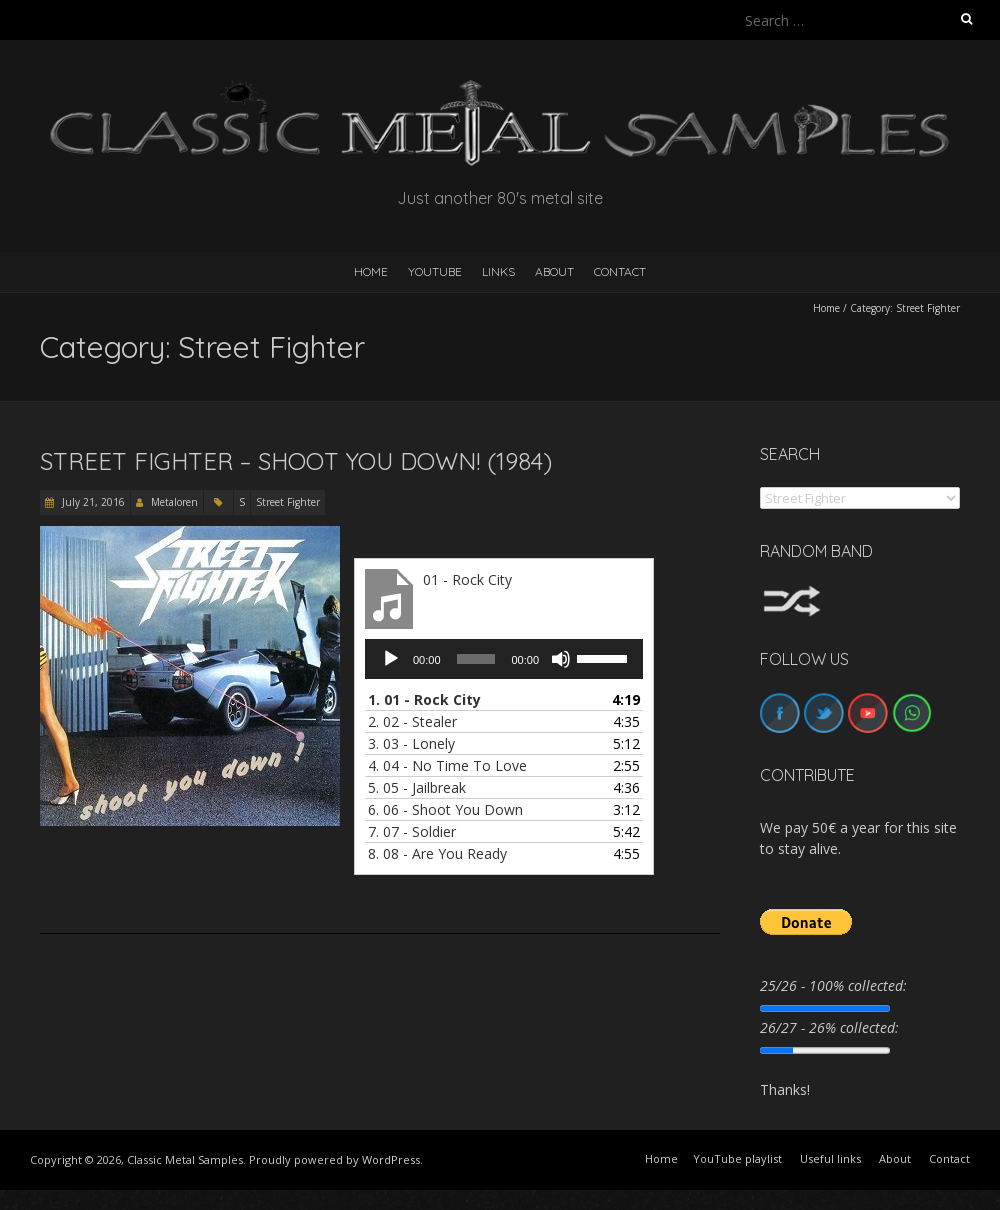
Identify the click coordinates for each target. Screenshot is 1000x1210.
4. (447, 765)
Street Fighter (288, 502)
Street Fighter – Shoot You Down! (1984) (296, 461)
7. (412, 831)
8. (437, 853)
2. (412, 721)
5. (417, 787)
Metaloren (174, 502)
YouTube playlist (737, 1158)
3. (411, 743)
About (554, 271)
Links (498, 271)
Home (826, 308)
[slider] (476, 659)
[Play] (391, 659)
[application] (504, 659)
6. (445, 809)
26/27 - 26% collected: (829, 1027)
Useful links (830, 1158)
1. (424, 699)
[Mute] (561, 659)
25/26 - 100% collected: (833, 985)
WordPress (391, 1159)
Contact (620, 271)
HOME (371, 271)
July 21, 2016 (92, 502)
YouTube (435, 271)
